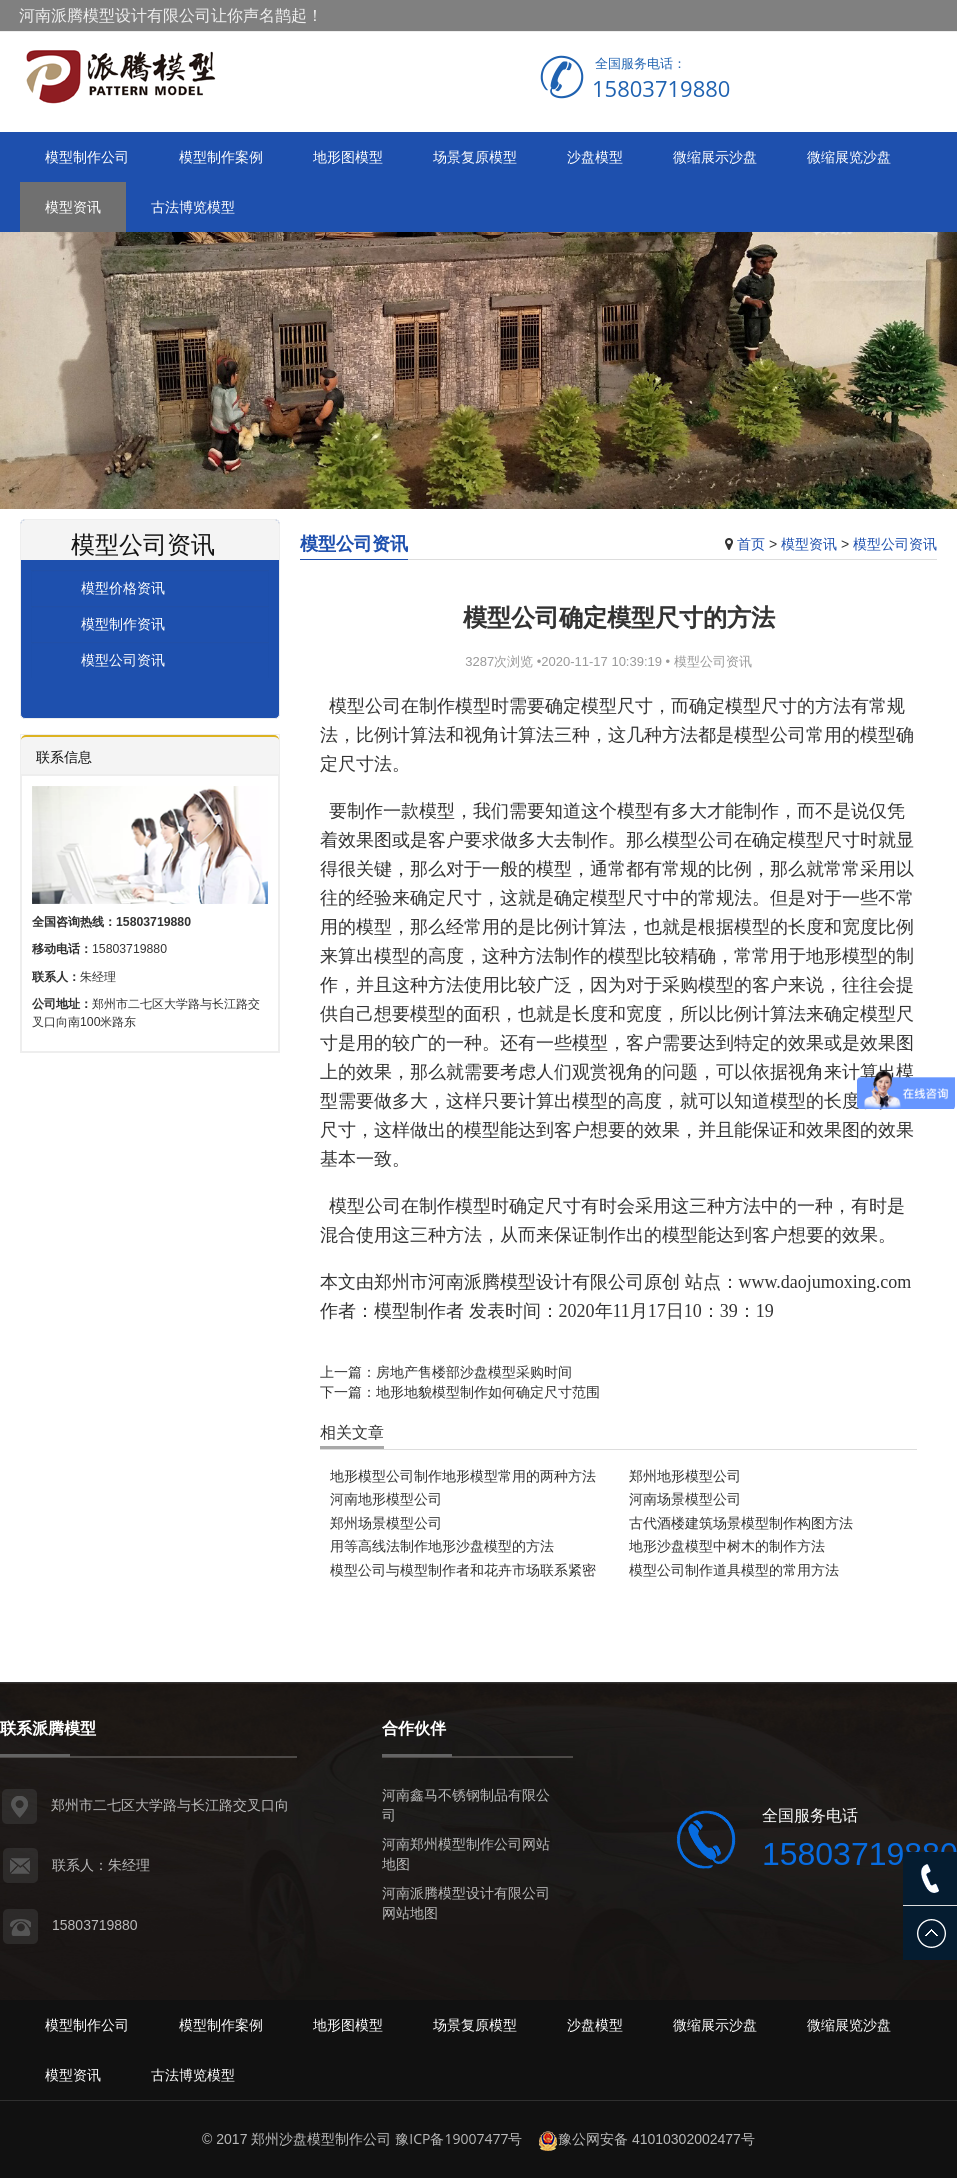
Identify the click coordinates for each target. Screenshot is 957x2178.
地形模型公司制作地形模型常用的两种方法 (463, 1475)
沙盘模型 (595, 156)
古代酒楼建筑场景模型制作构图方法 (741, 1522)
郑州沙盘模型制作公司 (321, 2138)
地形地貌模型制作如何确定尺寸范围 (488, 1391)
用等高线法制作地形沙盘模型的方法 (442, 1545)
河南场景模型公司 (685, 1498)
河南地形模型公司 (386, 1498)
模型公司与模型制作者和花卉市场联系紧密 (463, 1569)
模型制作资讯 (123, 623)
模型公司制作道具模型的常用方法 (734, 1569)
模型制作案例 (221, 156)
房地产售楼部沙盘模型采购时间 (474, 1371)
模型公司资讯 (895, 543)
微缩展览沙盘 (849, 156)
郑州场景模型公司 (386, 1522)
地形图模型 (348, 156)
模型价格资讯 (123, 587)
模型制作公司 (87, 156)
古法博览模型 (193, 206)
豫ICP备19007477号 (458, 2138)
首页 (751, 543)
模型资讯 (73, 206)
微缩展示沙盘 (715, 156)
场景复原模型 (475, 156)
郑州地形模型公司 (685, 1475)
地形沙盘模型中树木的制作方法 (727, 1545)
